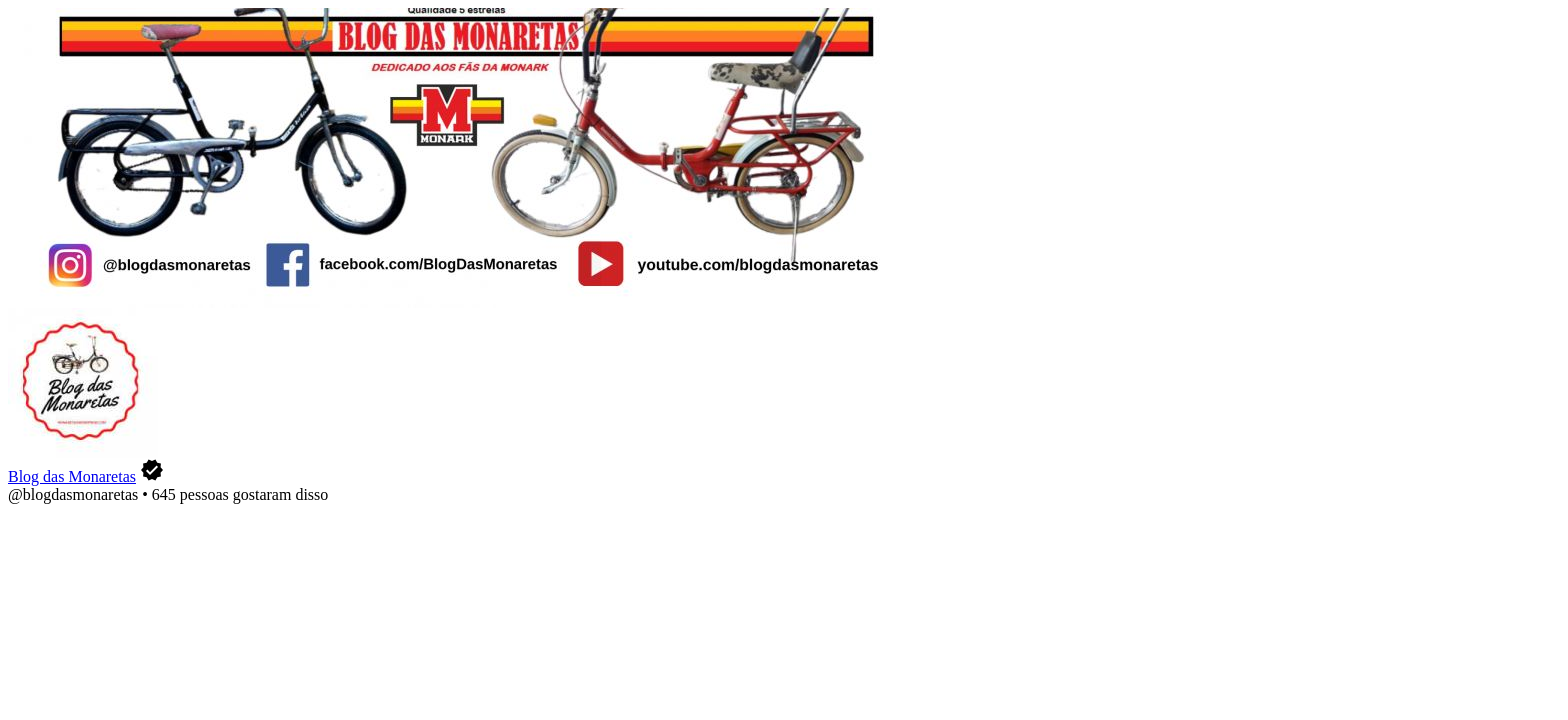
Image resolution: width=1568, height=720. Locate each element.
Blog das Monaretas (72, 476)
